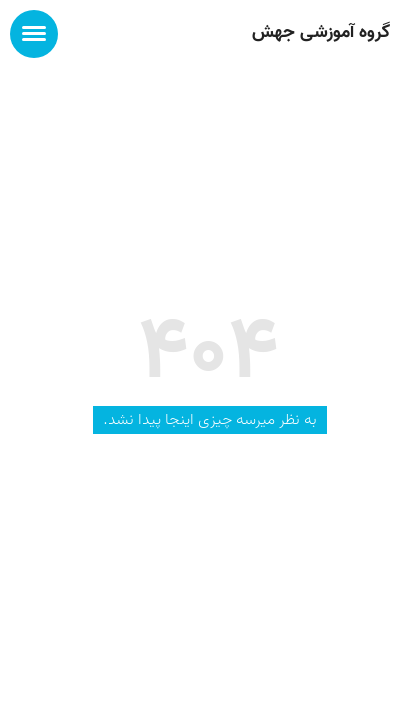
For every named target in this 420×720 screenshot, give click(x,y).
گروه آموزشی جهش (321, 32)
